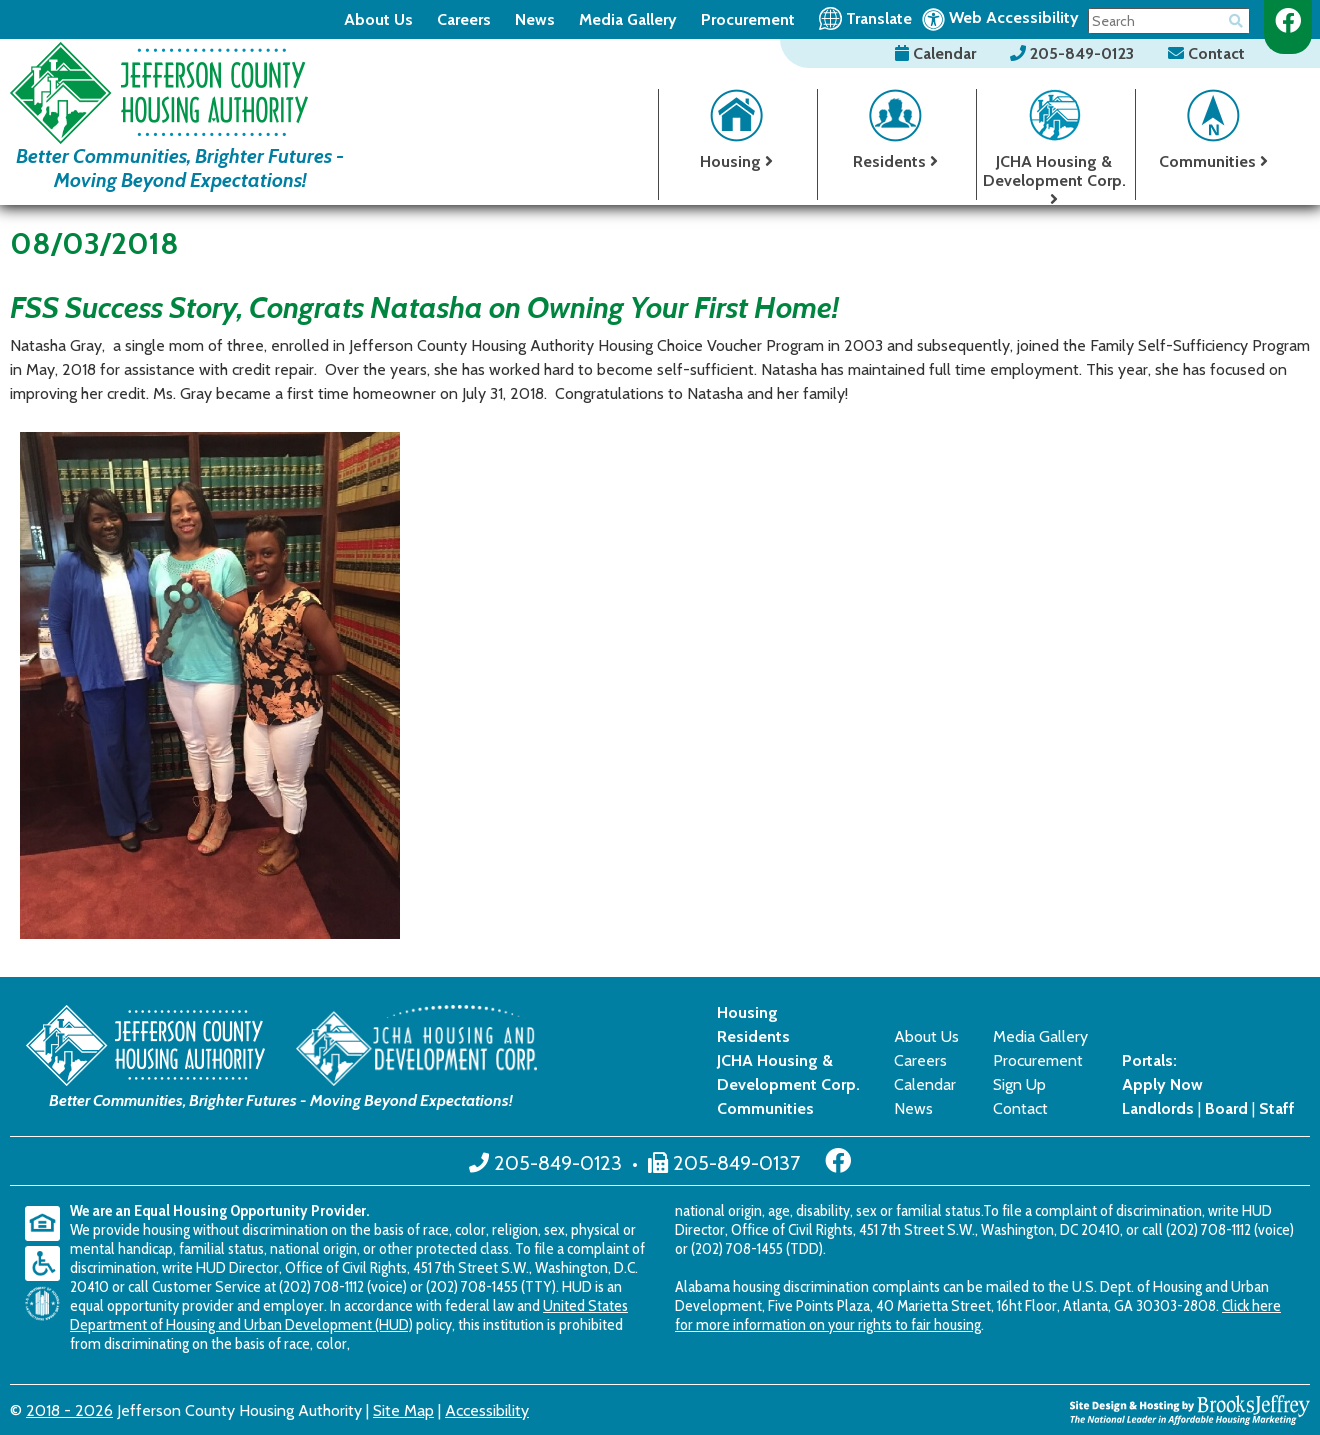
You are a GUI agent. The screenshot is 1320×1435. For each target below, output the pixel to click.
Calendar (937, 53)
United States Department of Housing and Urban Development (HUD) (349, 1315)
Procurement (748, 19)
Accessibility (487, 1410)
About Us (378, 19)
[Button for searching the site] (1236, 17)
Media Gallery (628, 19)
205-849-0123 (1074, 53)
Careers (464, 19)
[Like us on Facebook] (1288, 21)
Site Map (403, 1410)
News (535, 19)
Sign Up (1019, 1084)
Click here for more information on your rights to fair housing (978, 1315)
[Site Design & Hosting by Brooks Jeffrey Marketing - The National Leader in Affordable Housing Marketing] (1190, 1408)
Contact (1206, 53)
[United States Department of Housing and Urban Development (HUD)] (47, 1303)
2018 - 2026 (69, 1410)
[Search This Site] (1169, 21)
